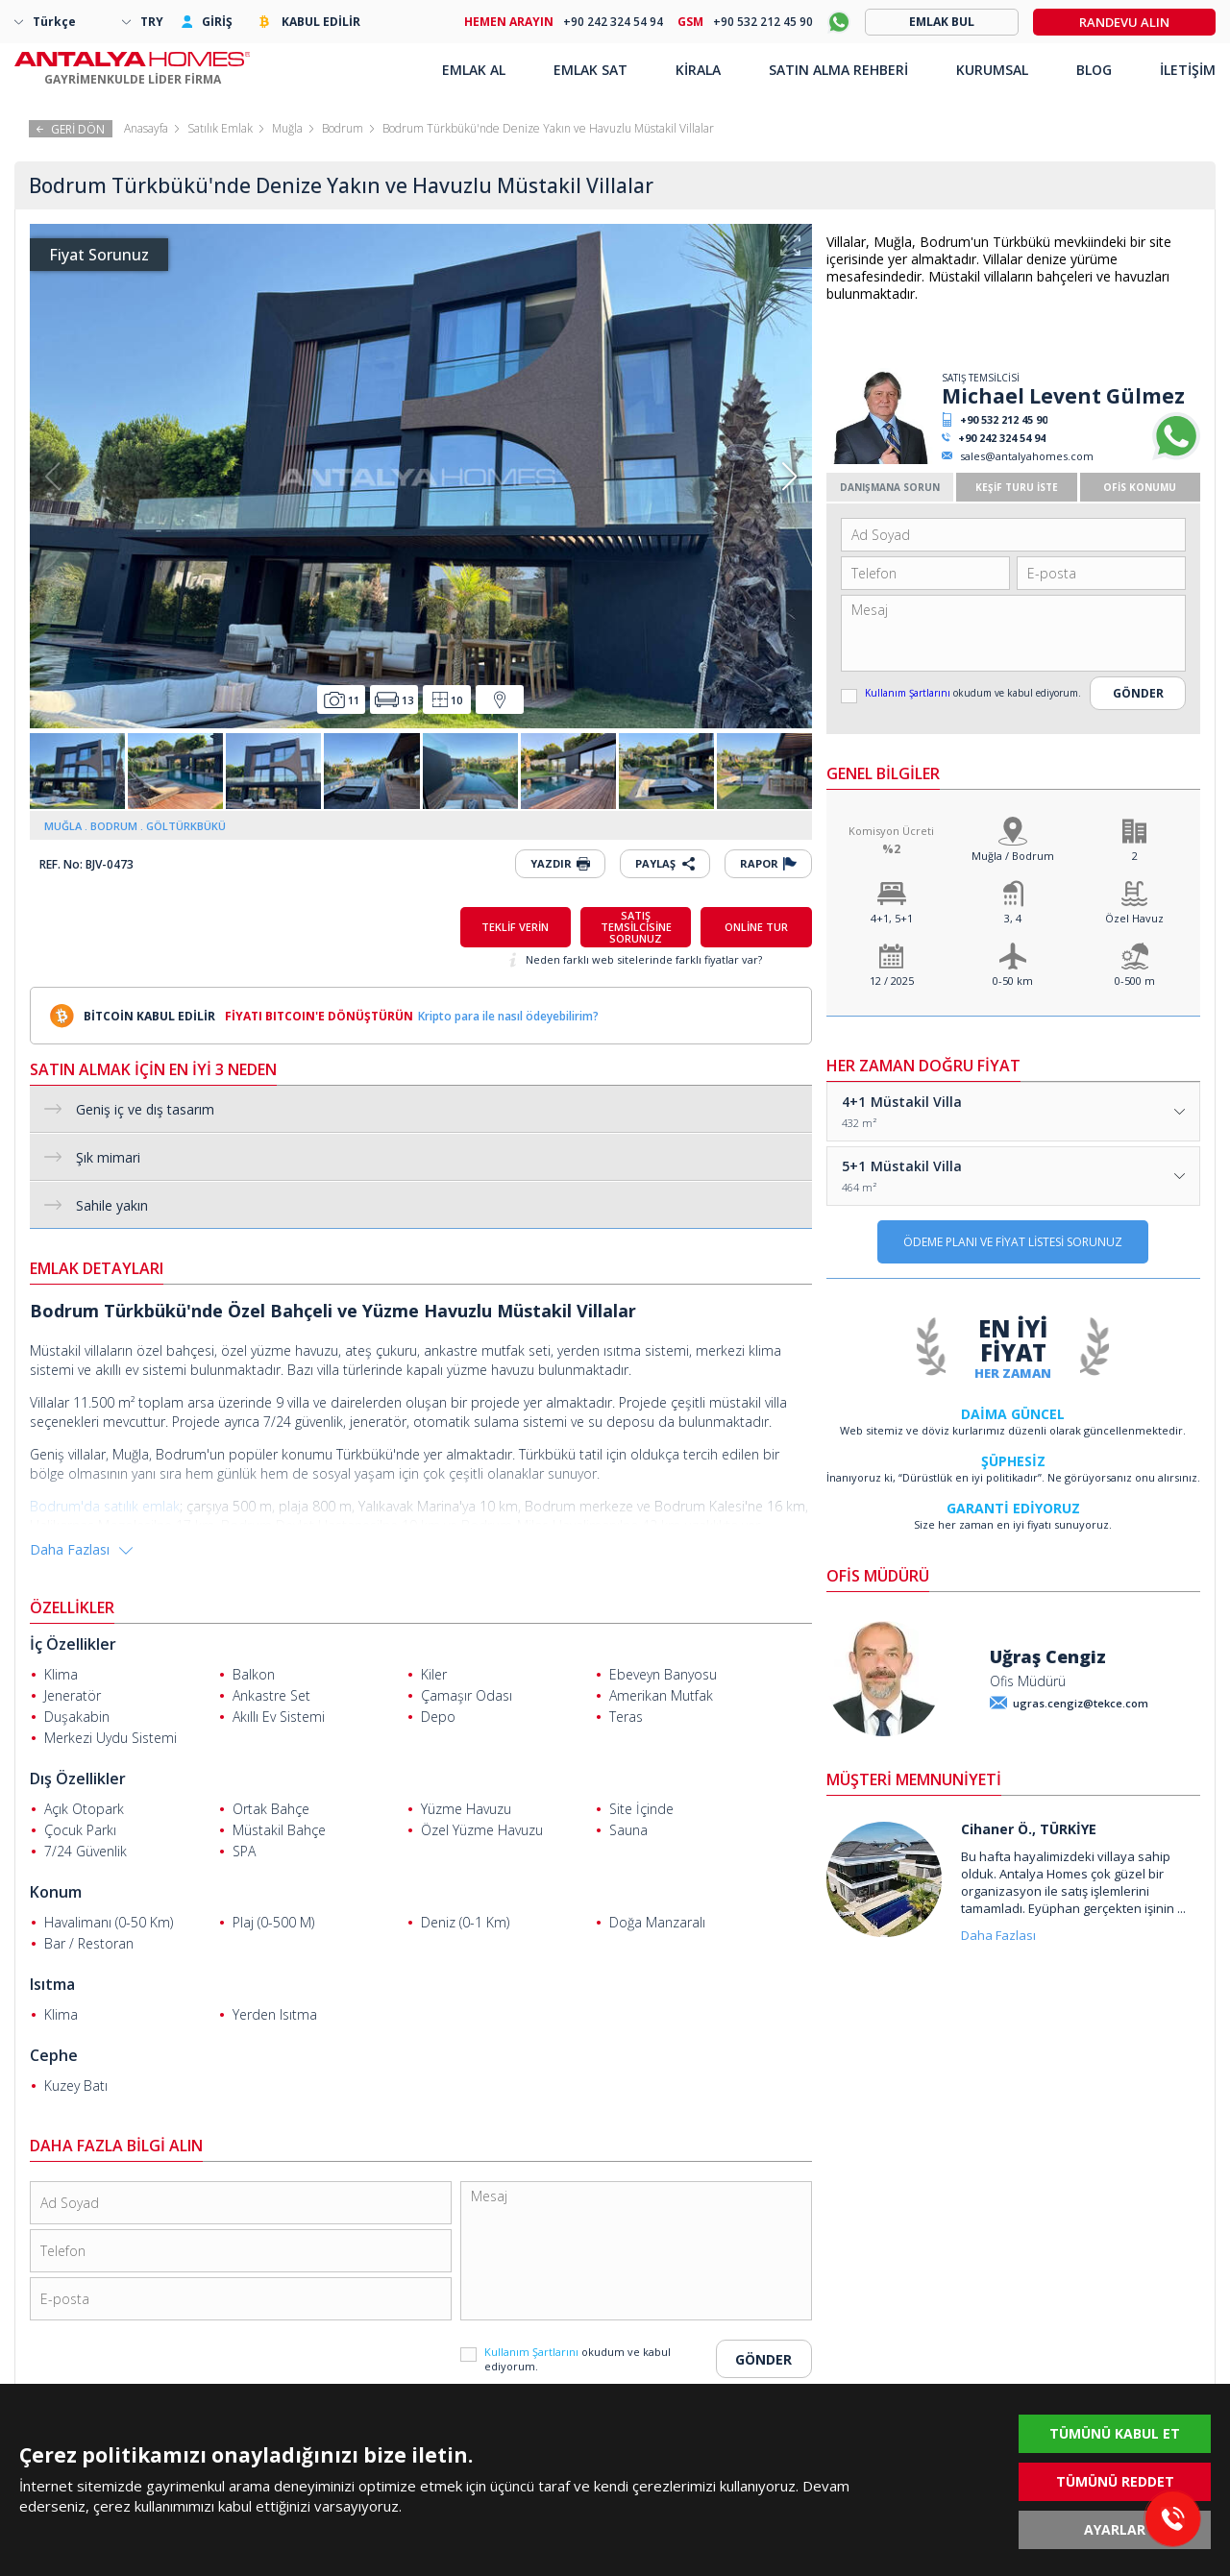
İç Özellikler (73, 1644)
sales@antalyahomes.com (1027, 456)
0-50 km (1013, 980)
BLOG (1094, 70)
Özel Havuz (1134, 918)
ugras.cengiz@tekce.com (1080, 1703)
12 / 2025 (892, 980)
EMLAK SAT (590, 70)
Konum (56, 1891)
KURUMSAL (992, 70)
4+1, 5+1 (892, 918)
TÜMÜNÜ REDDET (1115, 2481)
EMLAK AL (473, 70)
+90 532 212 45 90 (1003, 419)
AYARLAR (1114, 2529)
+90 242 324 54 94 (1002, 437)
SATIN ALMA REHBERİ (838, 70)
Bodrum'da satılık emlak (105, 1506)
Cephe (54, 2055)
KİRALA (698, 70)
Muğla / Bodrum (1013, 855)
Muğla (287, 128)
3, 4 (1012, 918)
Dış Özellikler (78, 1778)
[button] (789, 476)
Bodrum (342, 128)
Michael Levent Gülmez (1063, 395)
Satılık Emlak (220, 128)
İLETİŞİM (1188, 70)
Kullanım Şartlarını (909, 692)
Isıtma (52, 1984)
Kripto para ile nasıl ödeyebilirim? (508, 1016)
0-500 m (1135, 980)
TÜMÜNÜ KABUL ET (1114, 2433)
